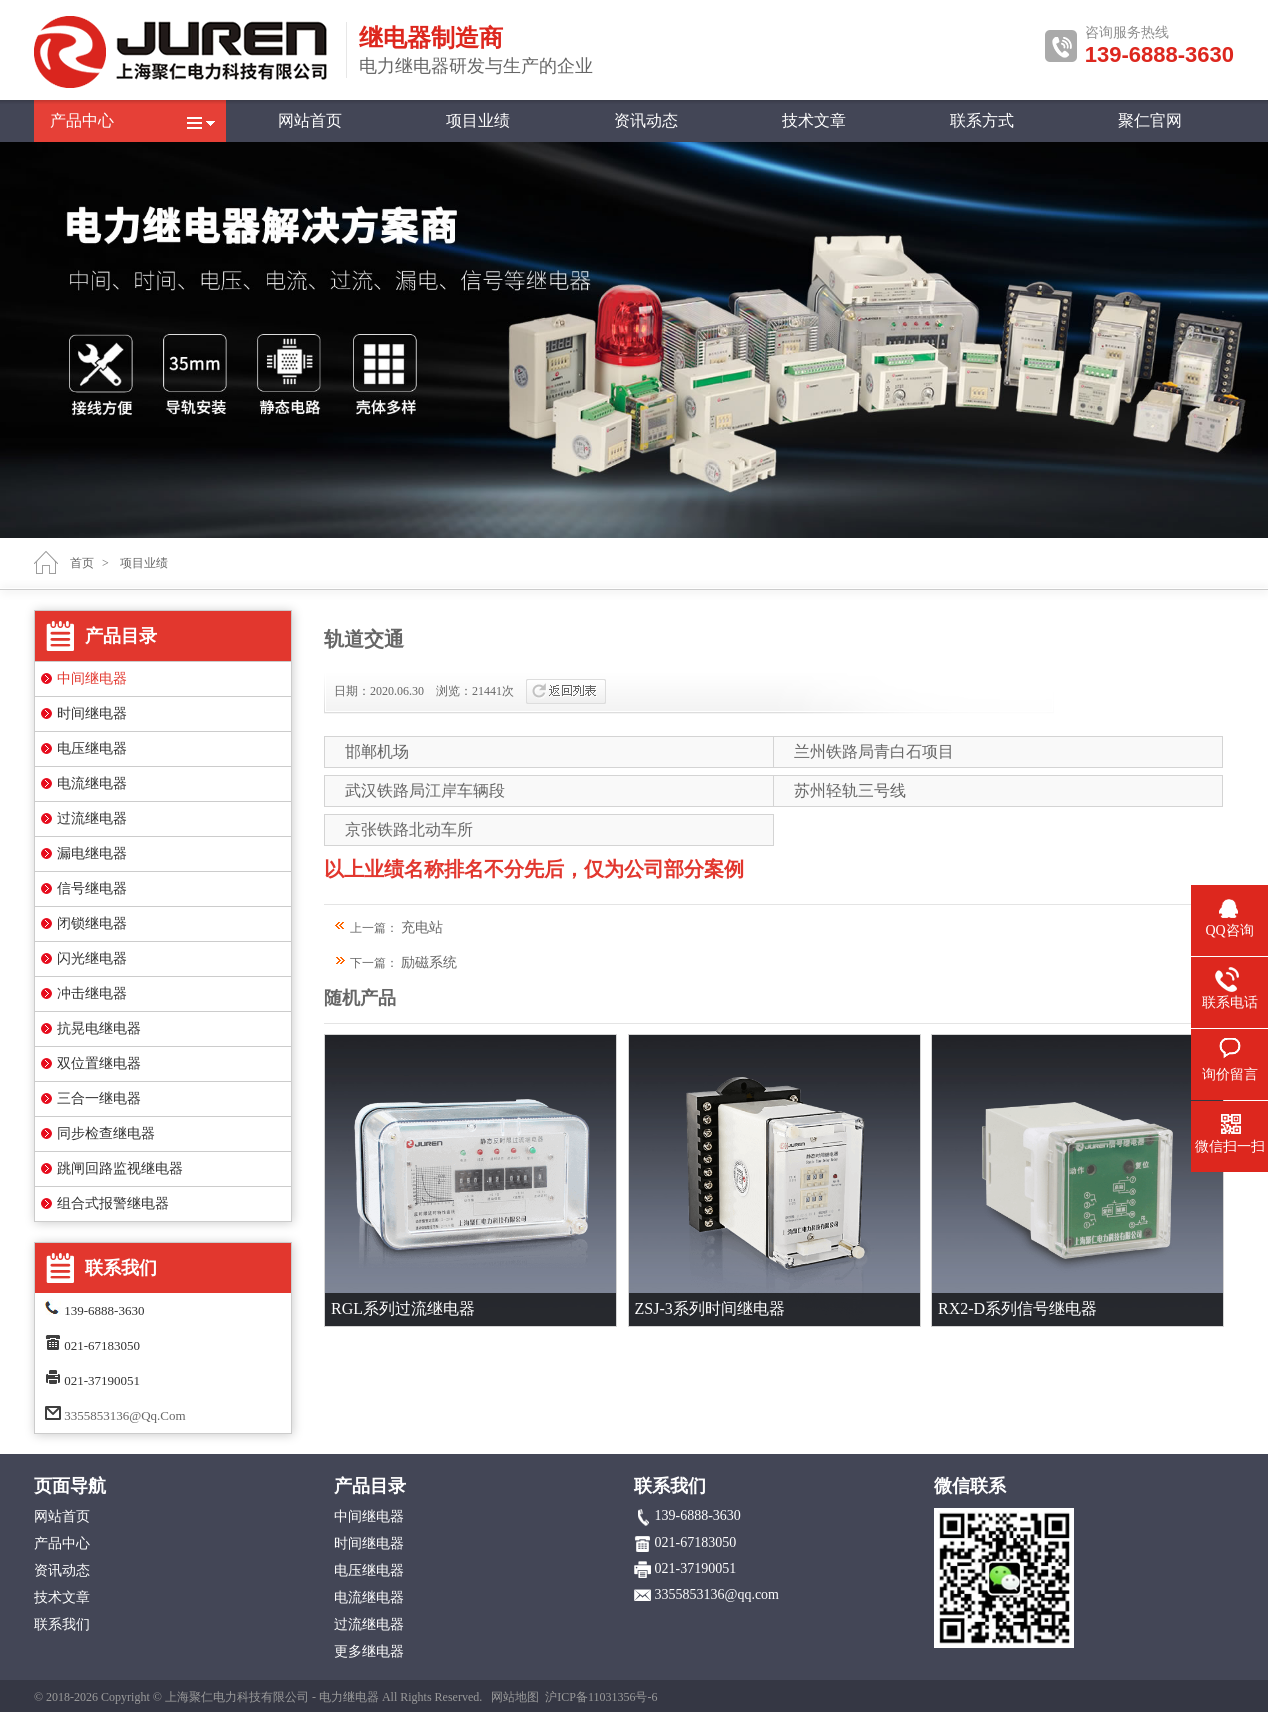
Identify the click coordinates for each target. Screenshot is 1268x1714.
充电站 (422, 927)
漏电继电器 (92, 853)
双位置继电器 (99, 1063)
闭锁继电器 (92, 923)
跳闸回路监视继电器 (120, 1168)
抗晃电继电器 (99, 1028)
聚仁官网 (1150, 120)
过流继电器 (92, 818)
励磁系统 (429, 962)
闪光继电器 (92, 958)
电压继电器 (92, 748)
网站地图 (515, 1697)
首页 (82, 563)
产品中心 (82, 120)
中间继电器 (92, 678)
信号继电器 (92, 888)
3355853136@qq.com (124, 1415)
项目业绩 (478, 120)
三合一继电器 (99, 1098)
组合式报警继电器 (113, 1203)
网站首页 (310, 120)
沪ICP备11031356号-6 (601, 1697)
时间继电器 (92, 713)
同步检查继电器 (106, 1133)
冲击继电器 (92, 993)
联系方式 (982, 120)
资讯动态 (646, 120)
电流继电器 (92, 783)
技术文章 (814, 120)
